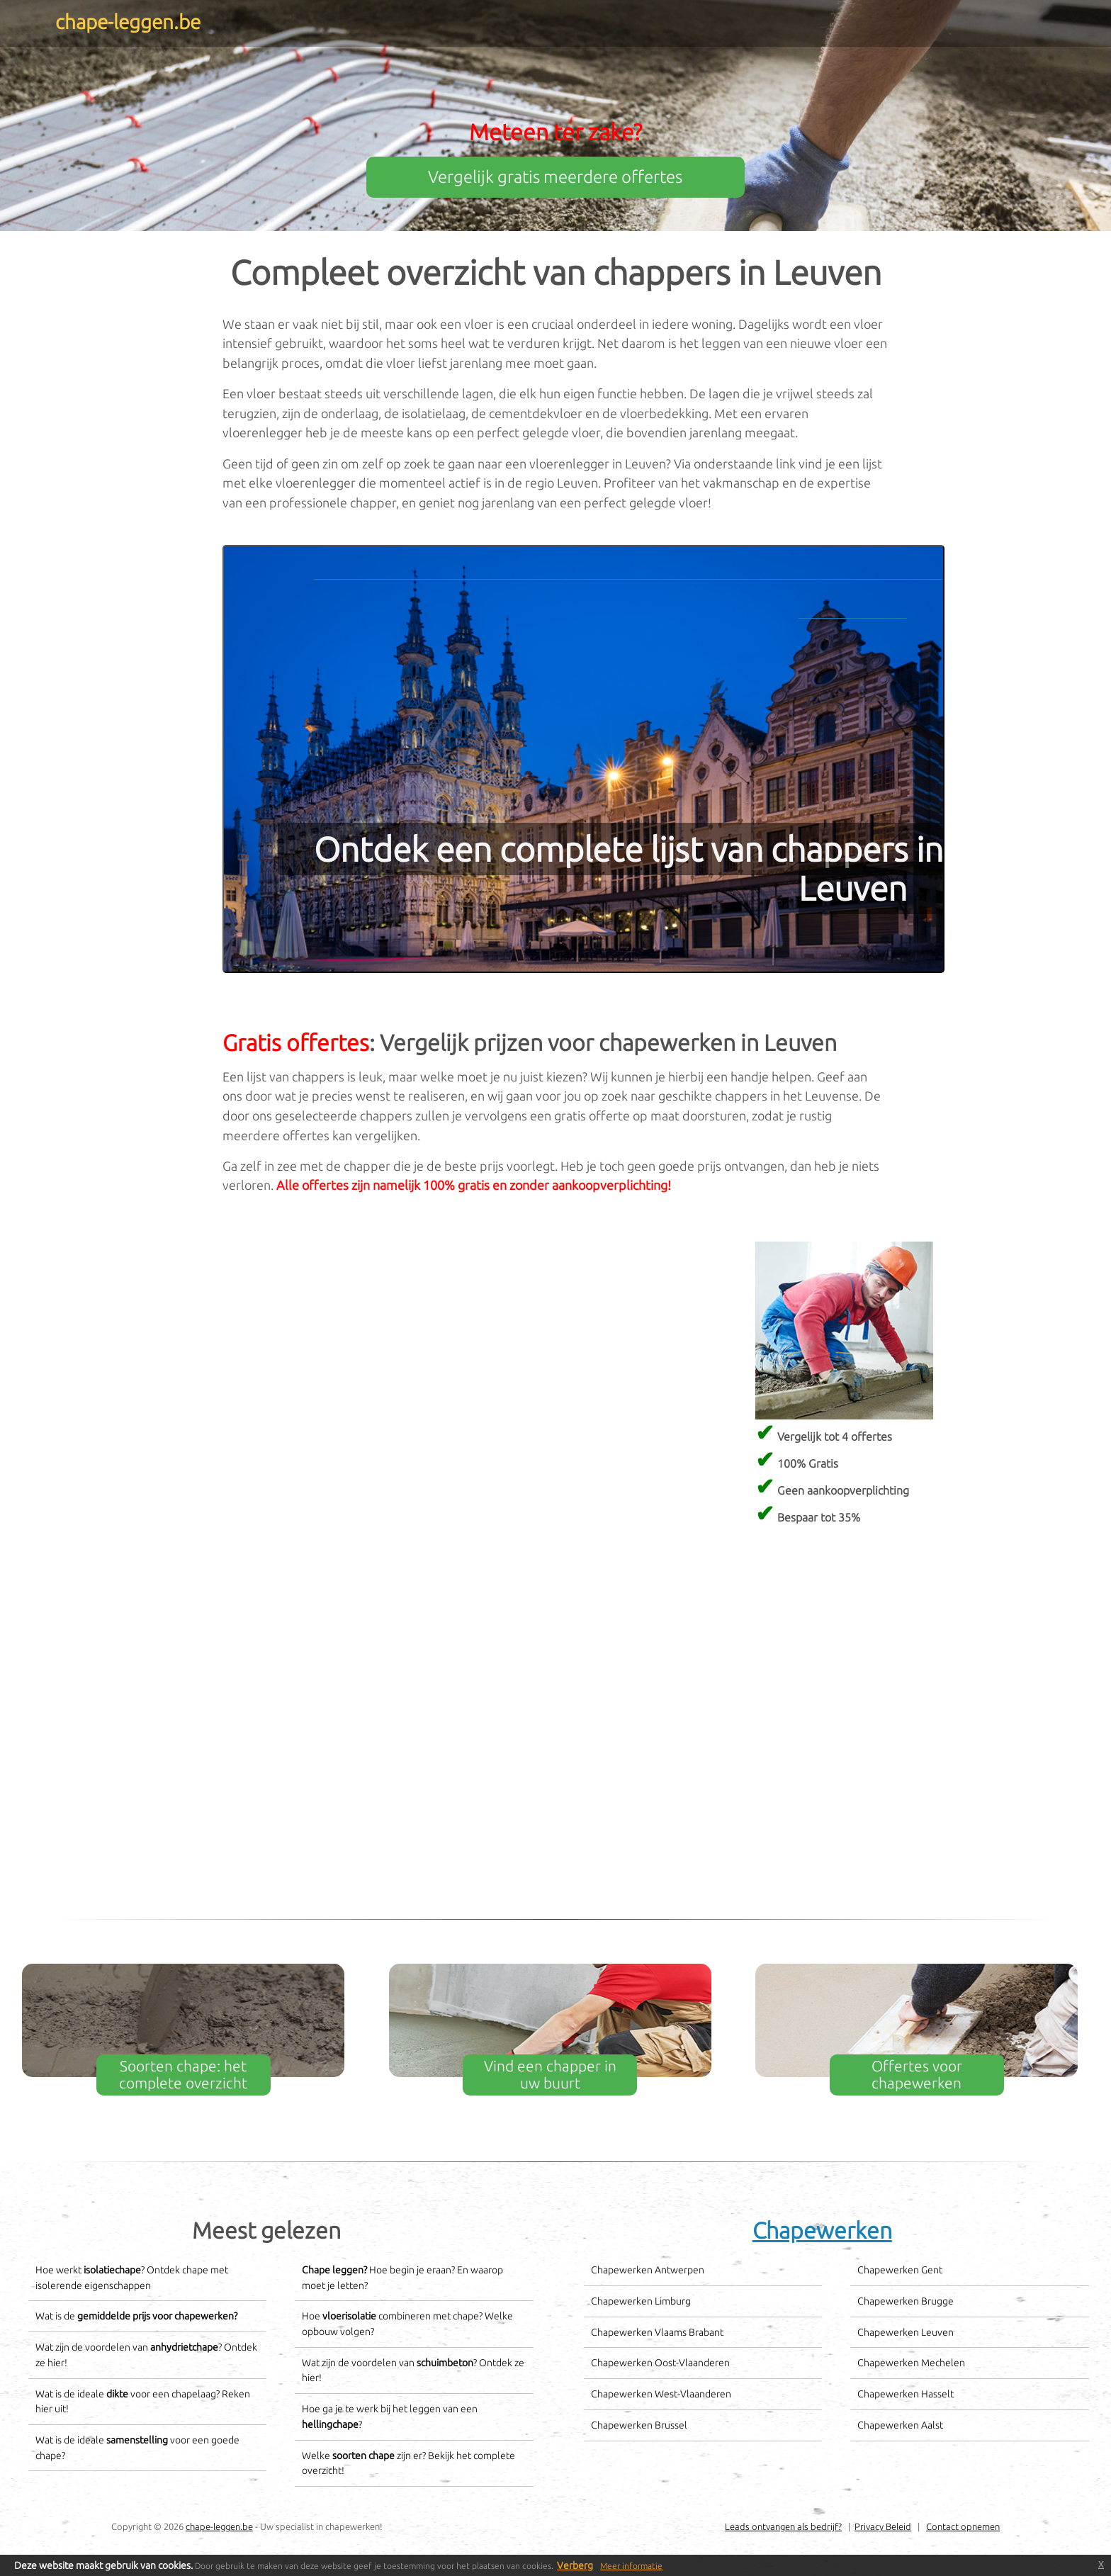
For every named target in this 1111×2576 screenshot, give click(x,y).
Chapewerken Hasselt (905, 2394)
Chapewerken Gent (899, 2270)
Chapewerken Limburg (641, 2301)
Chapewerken (822, 2230)
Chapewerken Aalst (900, 2425)
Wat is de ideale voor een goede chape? (137, 2447)
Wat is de (136, 2316)
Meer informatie (631, 2565)
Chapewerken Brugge (905, 2301)
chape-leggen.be (219, 2526)
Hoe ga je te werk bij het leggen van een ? (390, 2416)
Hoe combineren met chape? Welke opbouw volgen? (407, 2323)
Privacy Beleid (883, 2526)
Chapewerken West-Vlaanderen (661, 2394)
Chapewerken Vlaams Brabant (657, 2332)
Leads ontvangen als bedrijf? (783, 2526)
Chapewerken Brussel (639, 2425)
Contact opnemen (963, 2526)
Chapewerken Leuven (905, 2332)
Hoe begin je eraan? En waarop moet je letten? (402, 2277)
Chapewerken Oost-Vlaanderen (660, 2362)
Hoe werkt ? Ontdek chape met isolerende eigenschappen (131, 2277)
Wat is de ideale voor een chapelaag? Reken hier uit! (142, 2401)
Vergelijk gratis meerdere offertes (555, 176)
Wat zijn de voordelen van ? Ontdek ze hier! (146, 2354)
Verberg (575, 2565)
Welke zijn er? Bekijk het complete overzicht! (408, 2463)
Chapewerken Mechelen (911, 2362)
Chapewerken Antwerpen (647, 2270)
